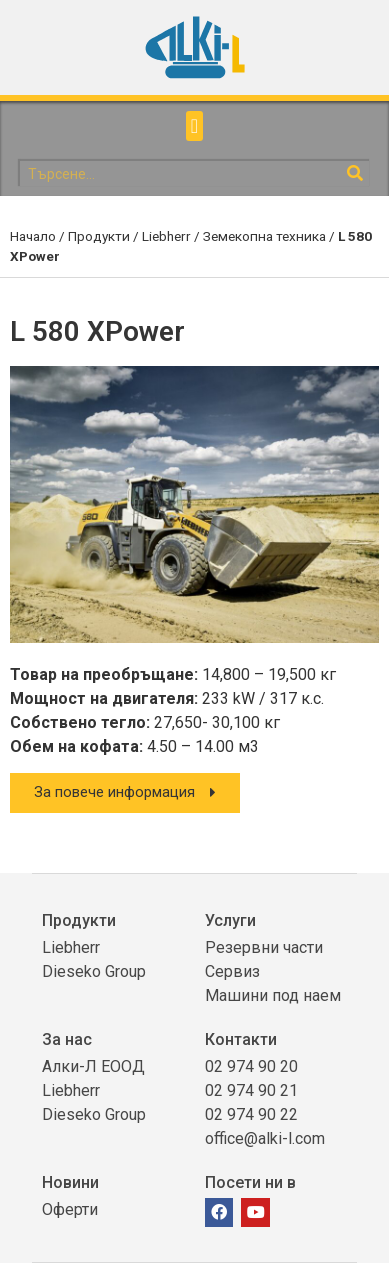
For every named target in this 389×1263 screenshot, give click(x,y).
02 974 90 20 (251, 1066)
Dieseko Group (94, 971)
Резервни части (264, 947)
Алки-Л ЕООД (93, 1066)
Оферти (70, 1209)
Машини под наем (273, 995)
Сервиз (232, 971)
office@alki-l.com (265, 1138)
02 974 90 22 (251, 1114)
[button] (194, 126)
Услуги (230, 920)
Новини (70, 1182)
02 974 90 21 (251, 1090)
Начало (33, 236)
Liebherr (166, 236)
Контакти (241, 1039)
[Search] (356, 173)
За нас (67, 1039)
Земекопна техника (264, 236)
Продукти (99, 236)
